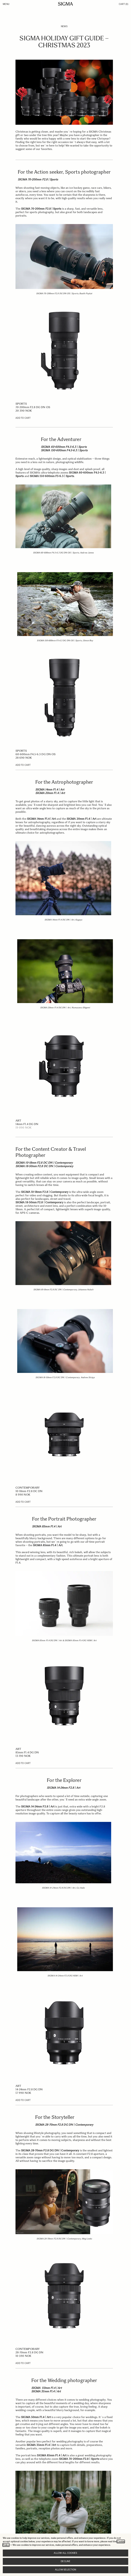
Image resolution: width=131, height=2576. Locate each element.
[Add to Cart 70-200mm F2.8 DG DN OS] (23, 418)
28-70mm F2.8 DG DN (29, 2352)
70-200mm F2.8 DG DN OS (32, 407)
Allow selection (65, 2569)
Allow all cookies (65, 2553)
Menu (6, 4)
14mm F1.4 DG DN (26, 1124)
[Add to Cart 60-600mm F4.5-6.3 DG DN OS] (23, 765)
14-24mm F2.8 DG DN (29, 2089)
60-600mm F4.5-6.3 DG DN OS (35, 754)
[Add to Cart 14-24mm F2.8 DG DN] (23, 2100)
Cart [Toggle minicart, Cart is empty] (123, 4)
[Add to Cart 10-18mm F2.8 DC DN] (23, 1502)
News (64, 26)
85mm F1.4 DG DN (27, 1752)
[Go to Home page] (65, 4)
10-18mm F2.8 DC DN (28, 1491)
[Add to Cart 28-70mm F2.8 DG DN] (23, 2363)
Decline (65, 2561)
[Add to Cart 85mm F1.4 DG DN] (23, 1763)
